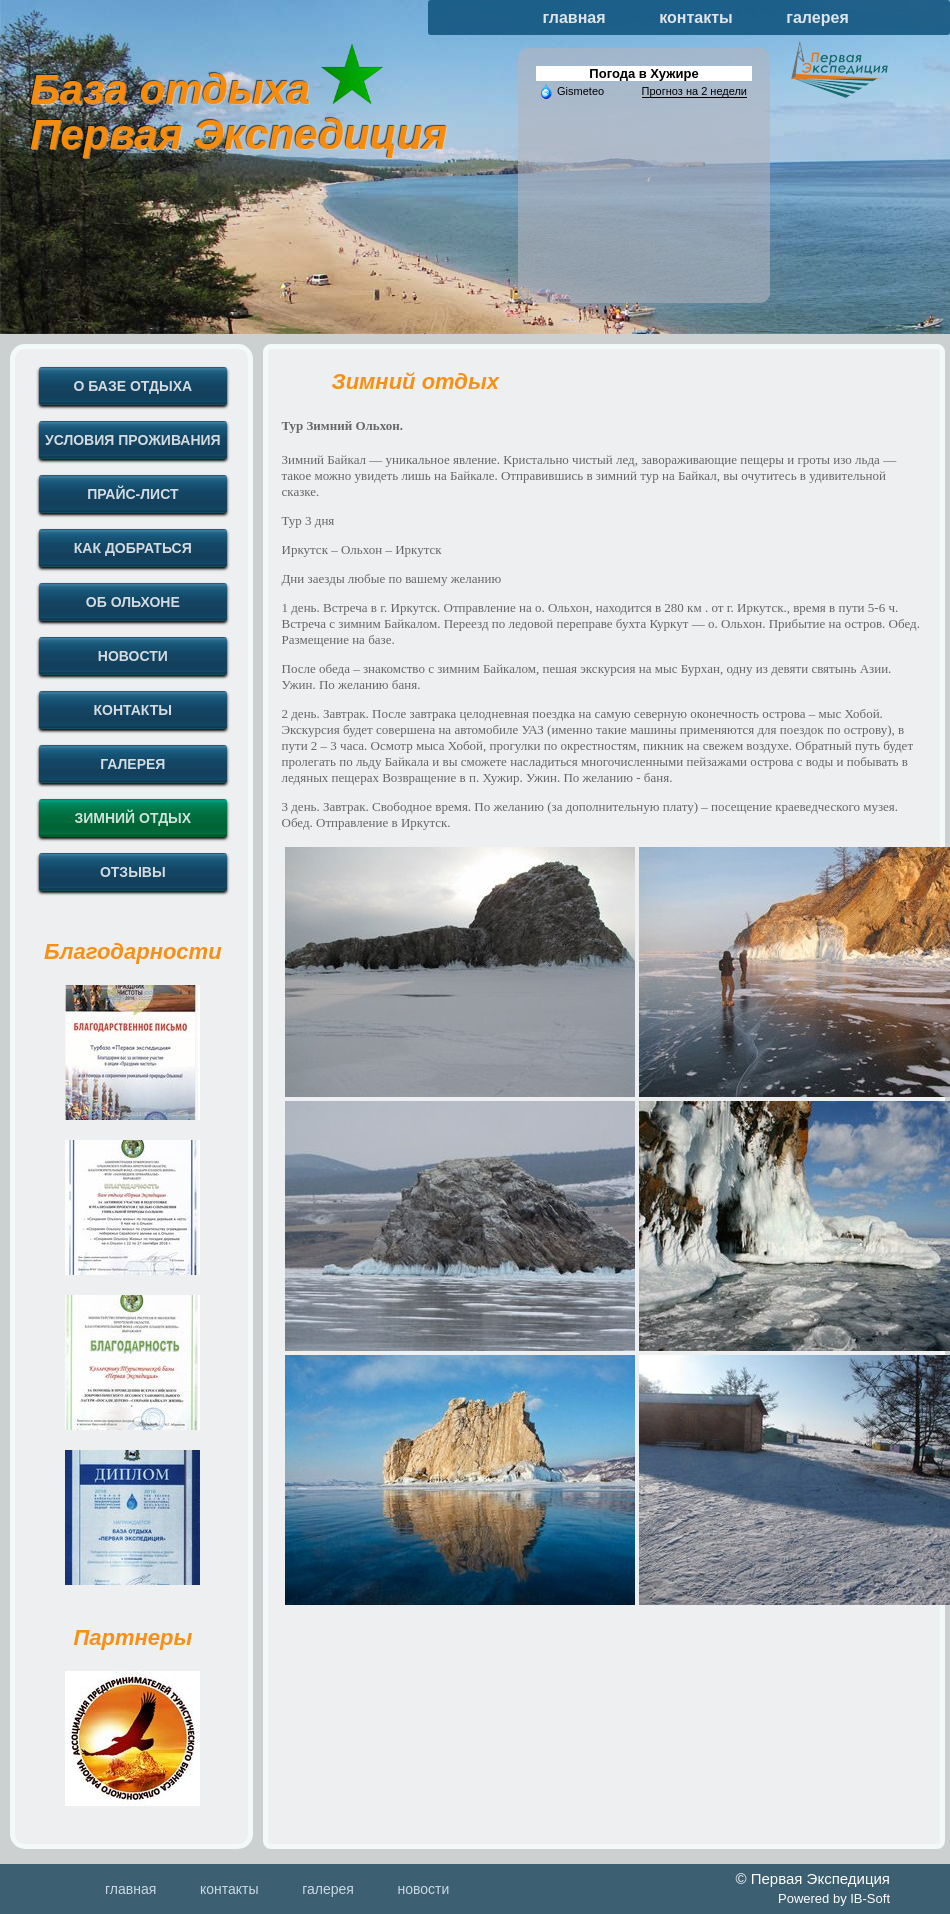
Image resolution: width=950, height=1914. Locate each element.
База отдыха (170, 90)
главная (574, 17)
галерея (817, 17)
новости (423, 1889)
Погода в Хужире (643, 73)
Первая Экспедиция (238, 135)
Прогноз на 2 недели (694, 91)
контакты (695, 17)
